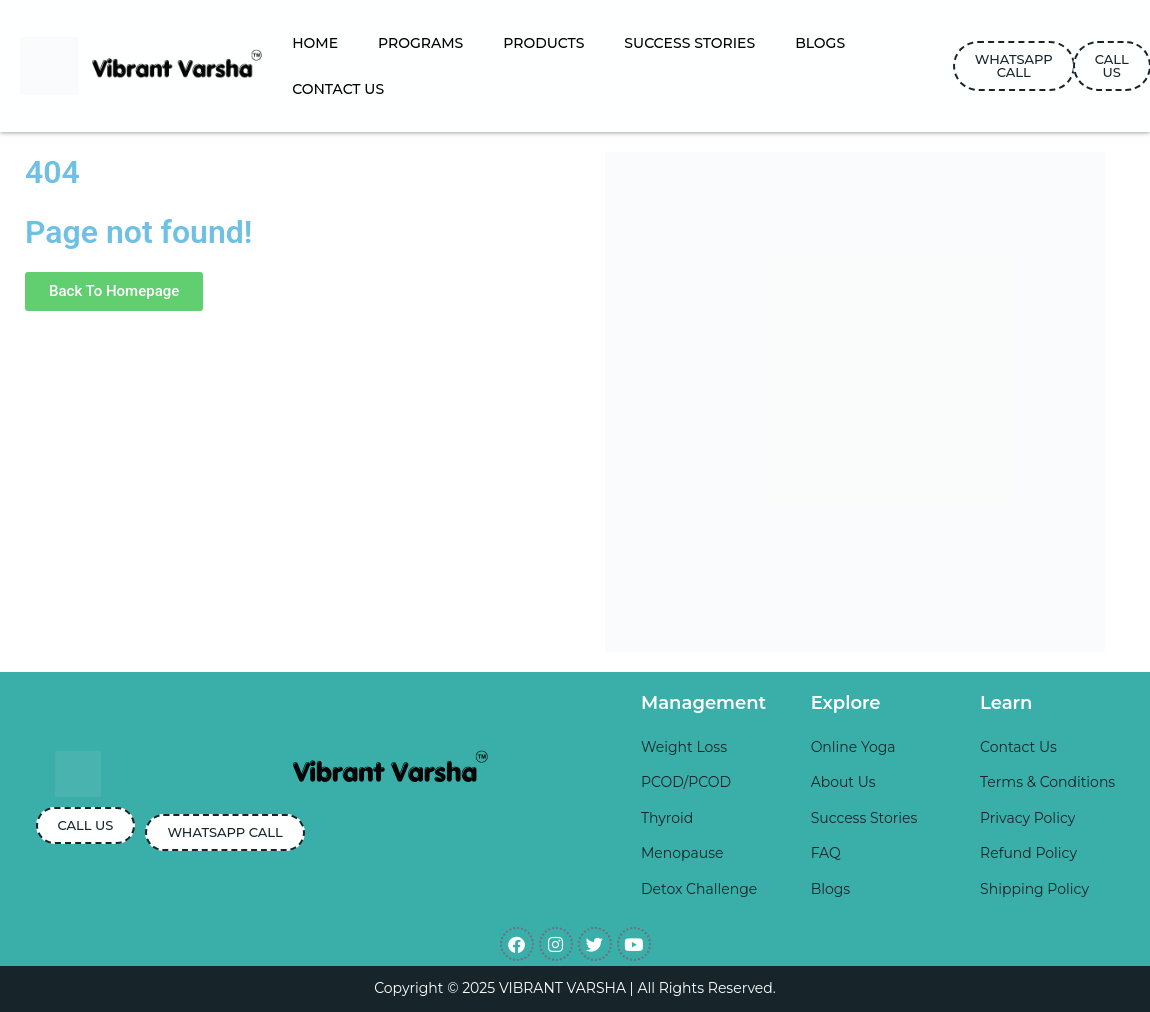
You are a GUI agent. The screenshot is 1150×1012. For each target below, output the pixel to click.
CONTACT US (338, 89)
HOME (315, 43)
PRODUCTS (543, 43)
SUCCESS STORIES (689, 43)
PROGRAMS (420, 43)
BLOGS (820, 43)
